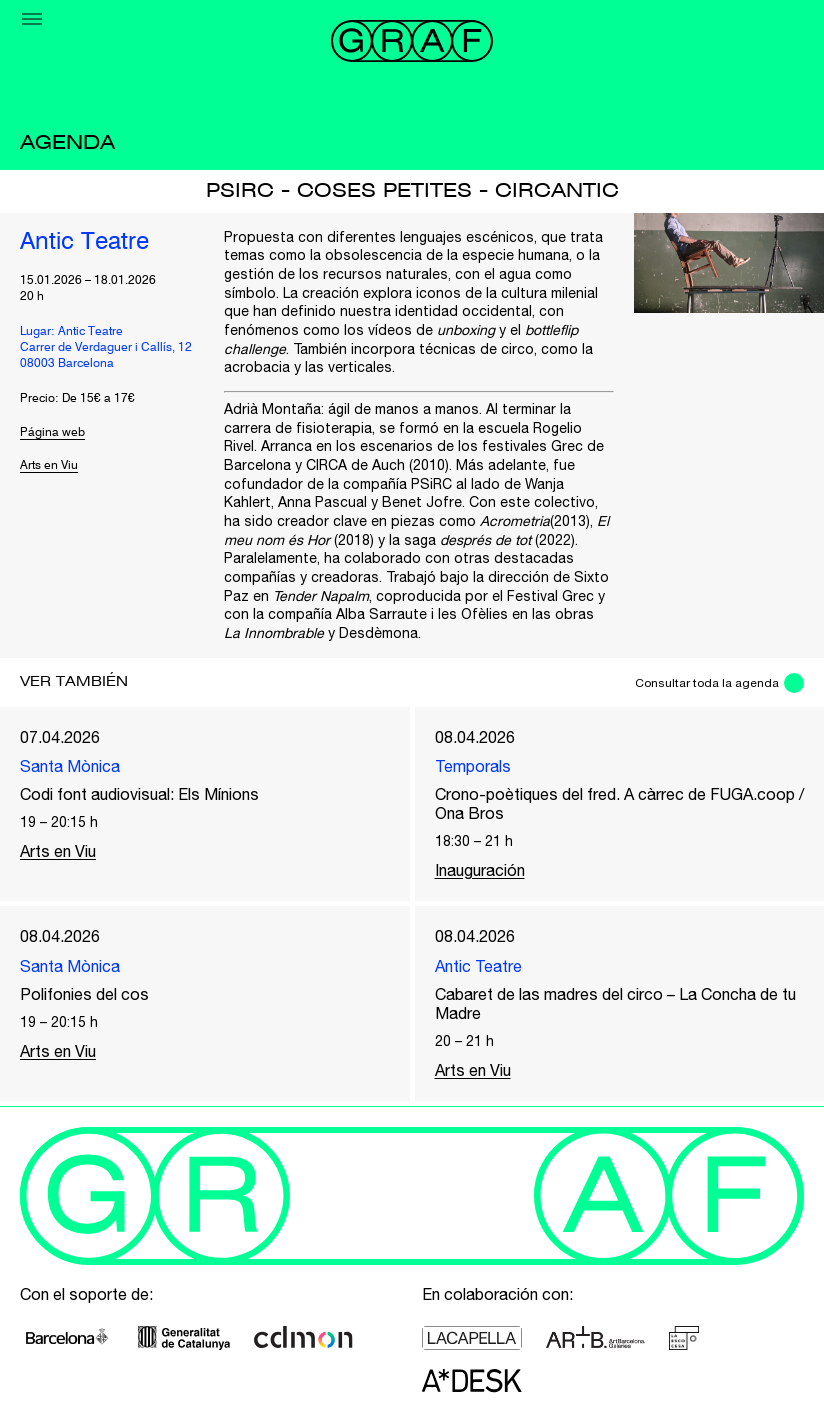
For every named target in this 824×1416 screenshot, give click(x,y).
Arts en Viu (49, 466)
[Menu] (32, 19)
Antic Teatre (84, 243)
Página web (52, 433)
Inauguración (480, 870)
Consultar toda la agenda (707, 683)
